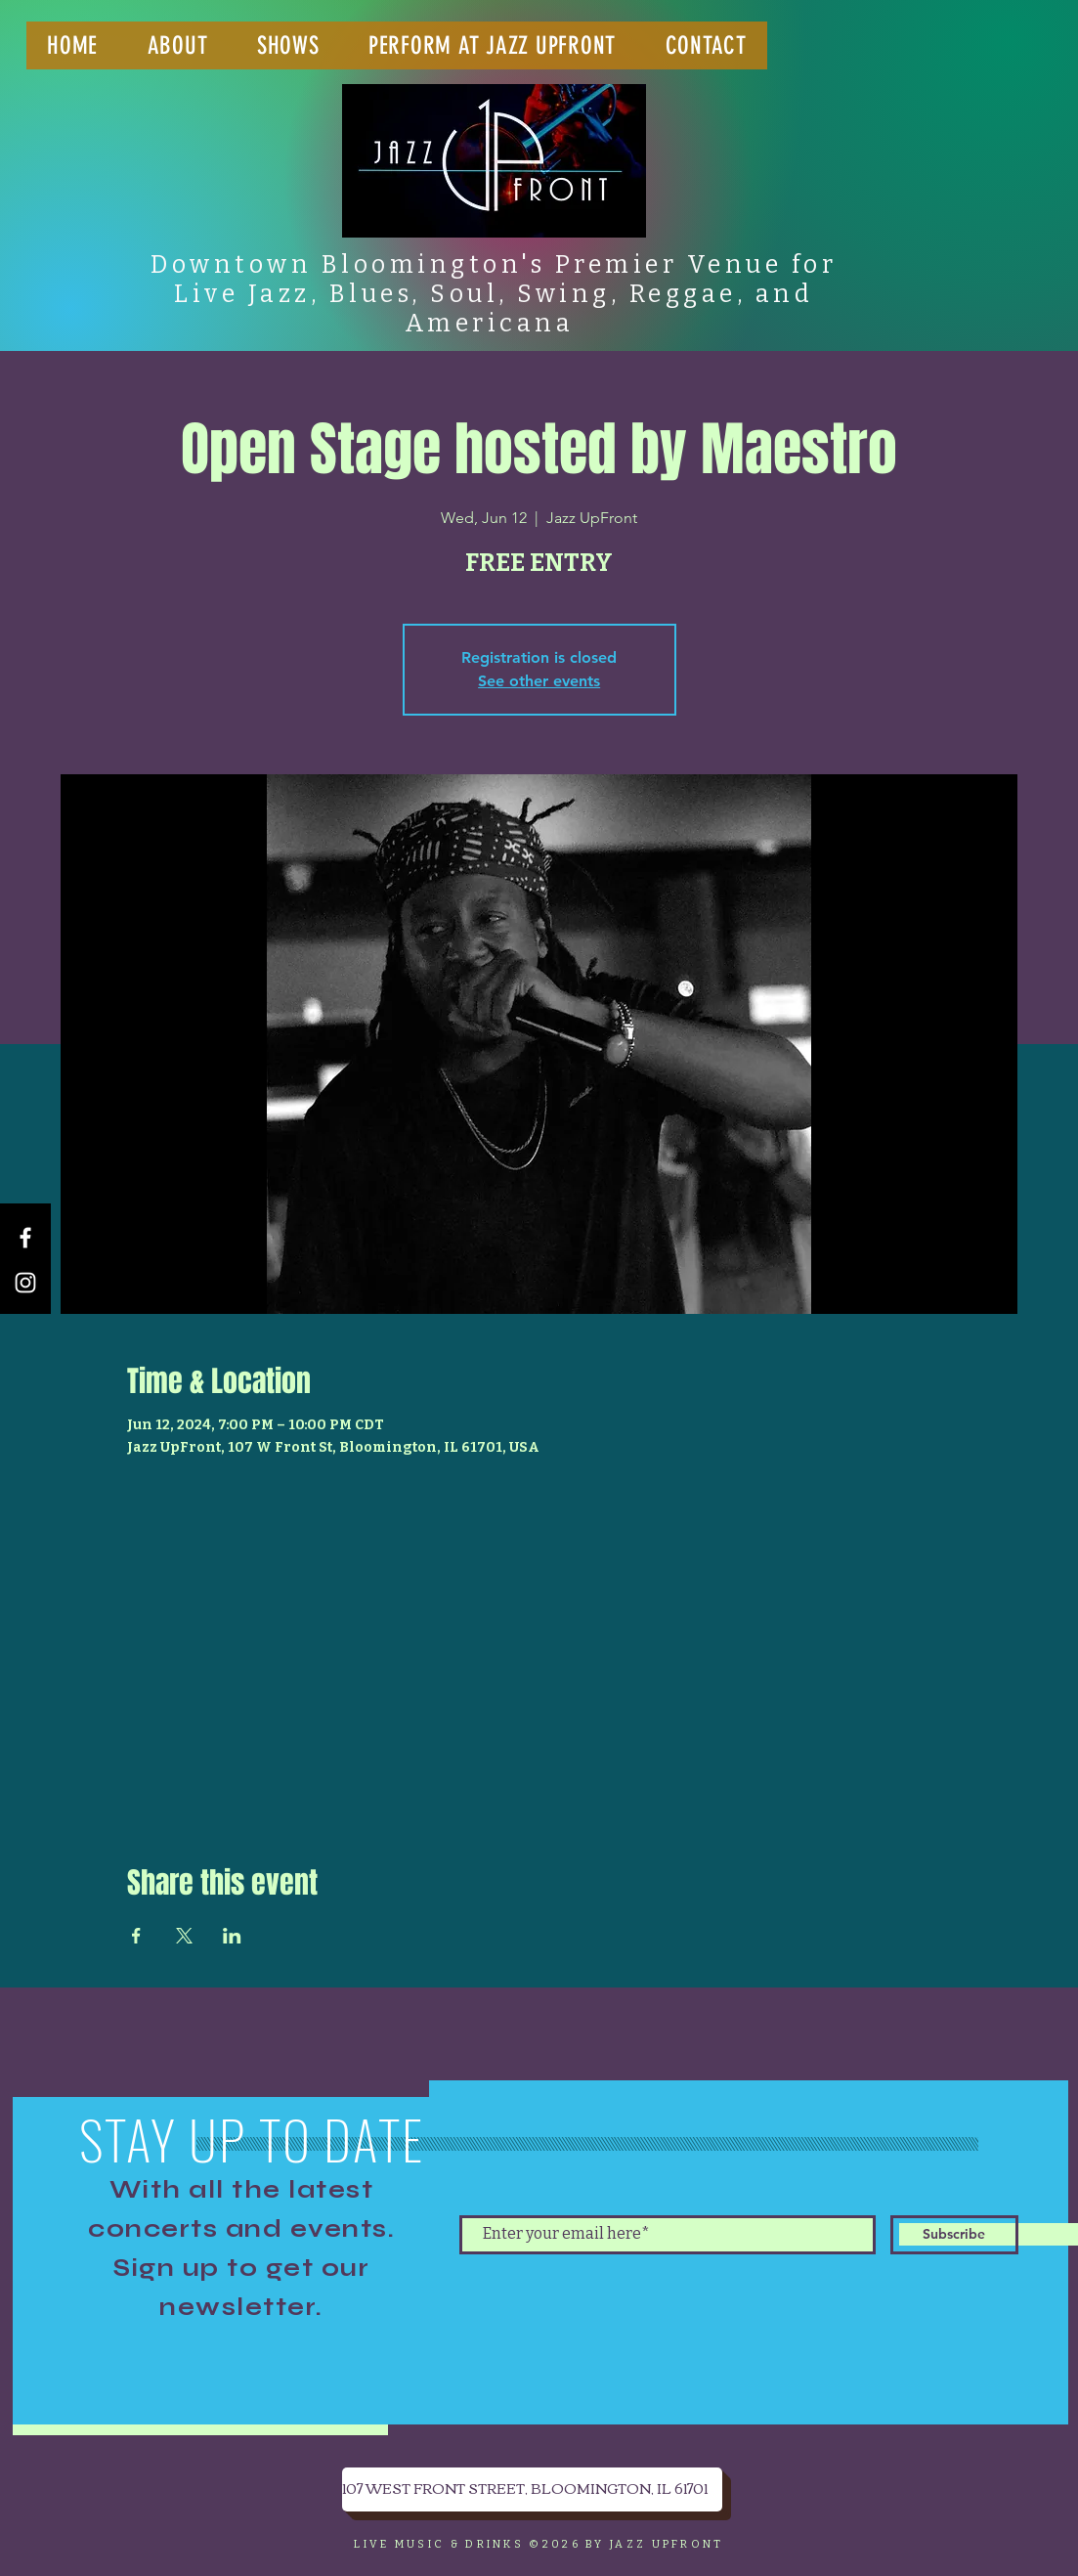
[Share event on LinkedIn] (232, 1935)
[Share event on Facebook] (136, 1935)
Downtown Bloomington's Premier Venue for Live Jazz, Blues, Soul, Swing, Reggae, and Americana (494, 294)
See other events (539, 681)
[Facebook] (25, 1237)
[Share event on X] (184, 1935)
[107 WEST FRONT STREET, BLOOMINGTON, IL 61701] (532, 2489)
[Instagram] (25, 1282)
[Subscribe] (954, 2234)
